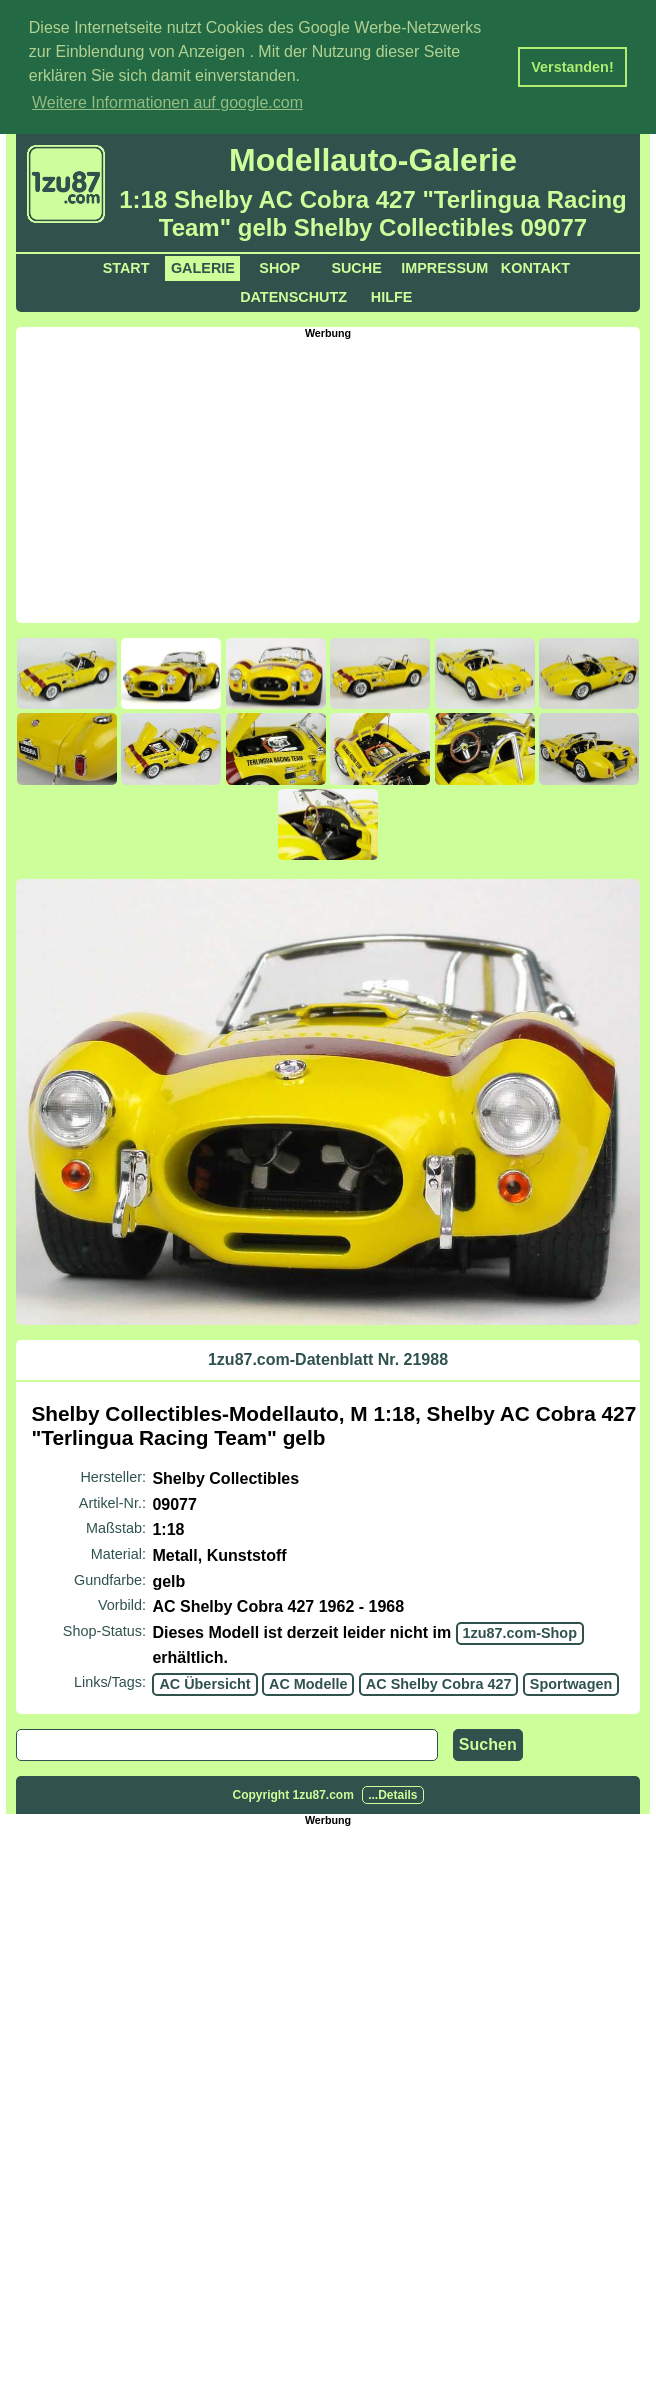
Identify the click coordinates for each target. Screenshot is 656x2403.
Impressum (444, 265)
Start (126, 265)
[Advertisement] (335, 476)
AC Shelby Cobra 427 (439, 1682)
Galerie (203, 265)
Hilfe (392, 294)
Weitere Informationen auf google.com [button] (167, 102)
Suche (356, 265)
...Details (392, 1792)
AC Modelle (308, 1682)
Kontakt (535, 265)
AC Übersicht (204, 1682)
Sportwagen (571, 1682)
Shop (279, 265)
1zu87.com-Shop (520, 1630)
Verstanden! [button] (572, 67)
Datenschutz (293, 294)
